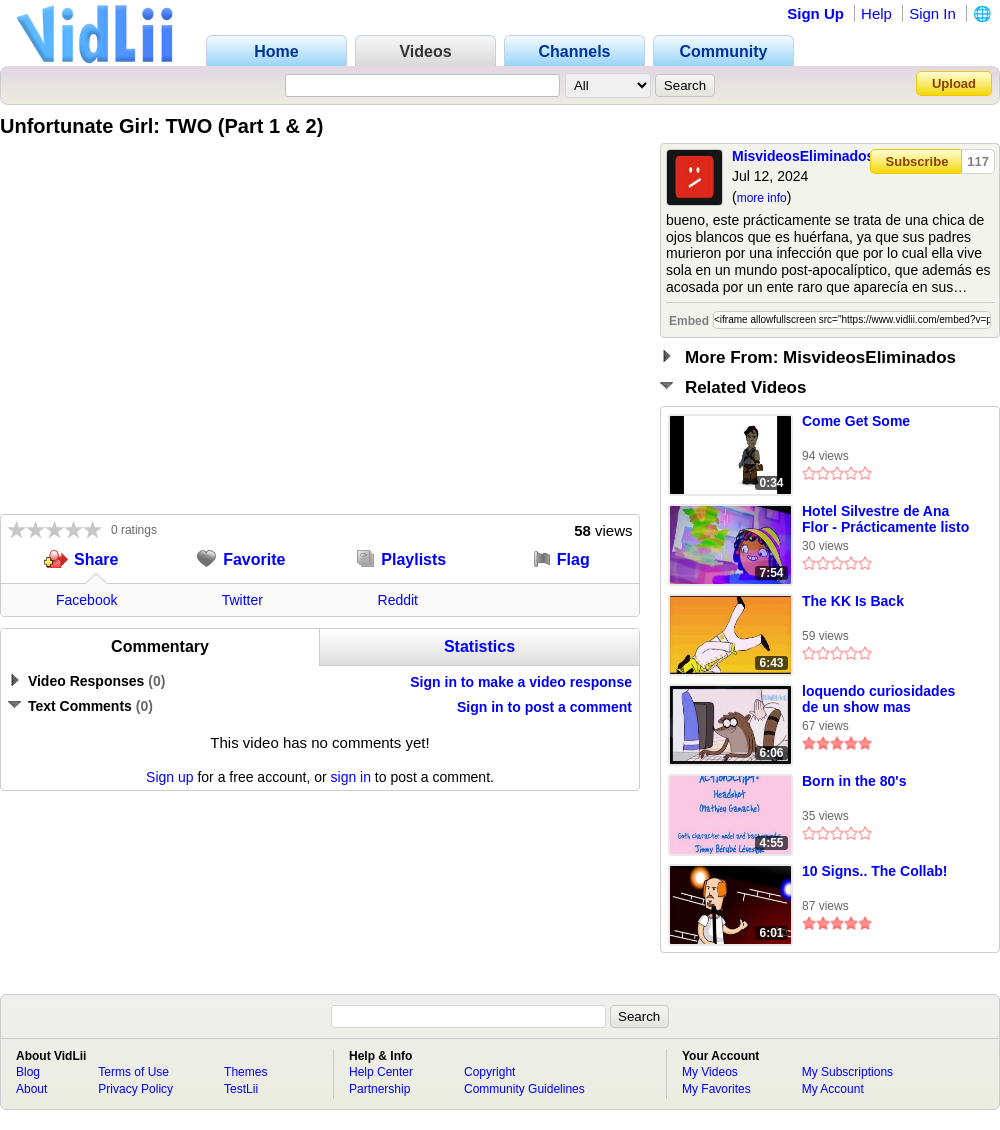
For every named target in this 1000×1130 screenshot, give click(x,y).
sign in (351, 777)
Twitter (242, 600)
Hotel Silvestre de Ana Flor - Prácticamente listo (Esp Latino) (885, 520)
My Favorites (716, 1089)
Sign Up (815, 13)
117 (978, 161)
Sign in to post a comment (544, 707)
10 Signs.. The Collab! (874, 871)
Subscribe (917, 161)
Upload (954, 83)
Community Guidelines (524, 1089)
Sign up (169, 777)
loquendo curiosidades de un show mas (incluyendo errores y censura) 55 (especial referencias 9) (878, 700)
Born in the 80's (854, 781)
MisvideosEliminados (803, 156)
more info (762, 198)
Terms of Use (133, 1072)
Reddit (398, 600)
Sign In (932, 13)
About (31, 1089)
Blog (28, 1072)
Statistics (479, 646)
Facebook (86, 600)
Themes (245, 1072)
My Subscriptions (847, 1072)
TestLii (241, 1089)
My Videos (710, 1072)
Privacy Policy (135, 1089)
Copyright (489, 1072)
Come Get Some (856, 421)
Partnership (379, 1089)
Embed (689, 321)
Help (876, 13)
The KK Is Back (853, 601)
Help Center (381, 1072)
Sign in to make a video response (521, 682)
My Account (833, 1089)
